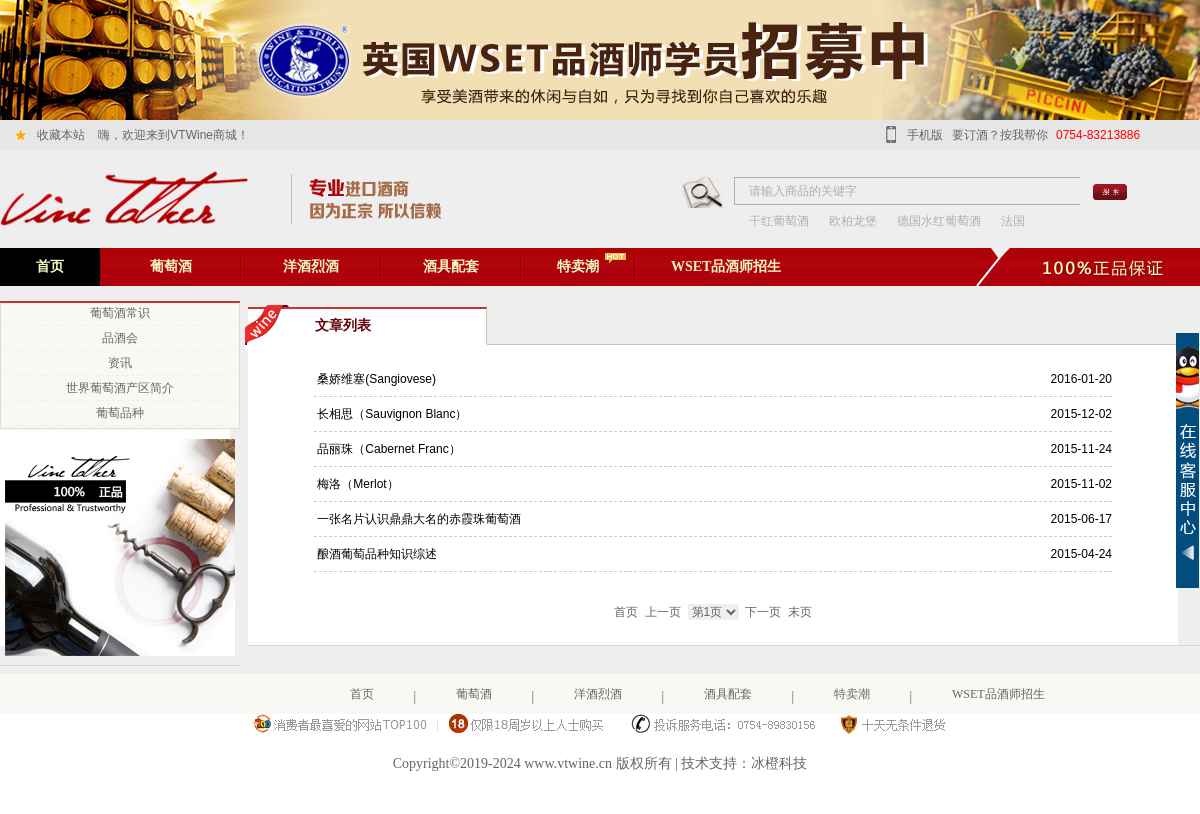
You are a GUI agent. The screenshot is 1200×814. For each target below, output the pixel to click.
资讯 (120, 363)
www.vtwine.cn (568, 763)
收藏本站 (61, 135)
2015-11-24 (1081, 449)
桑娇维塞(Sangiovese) (375, 379)
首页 (50, 266)
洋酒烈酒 (311, 266)
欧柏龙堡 (853, 221)
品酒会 (120, 338)
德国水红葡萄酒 (939, 221)
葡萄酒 (171, 266)
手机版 (925, 135)
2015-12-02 (1081, 414)
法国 (1013, 221)
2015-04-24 (1081, 554)
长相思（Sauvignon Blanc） (390, 414)
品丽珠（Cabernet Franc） (387, 449)
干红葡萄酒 (779, 221)
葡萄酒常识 (120, 313)
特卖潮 (578, 266)
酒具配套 (451, 266)
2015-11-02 (1081, 484)
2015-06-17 (1081, 519)
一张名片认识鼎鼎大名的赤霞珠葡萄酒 (417, 519)
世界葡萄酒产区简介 (120, 388)
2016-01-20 (1081, 379)
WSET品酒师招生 (726, 266)
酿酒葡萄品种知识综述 (375, 554)
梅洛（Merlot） (356, 484)
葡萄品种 (120, 413)
